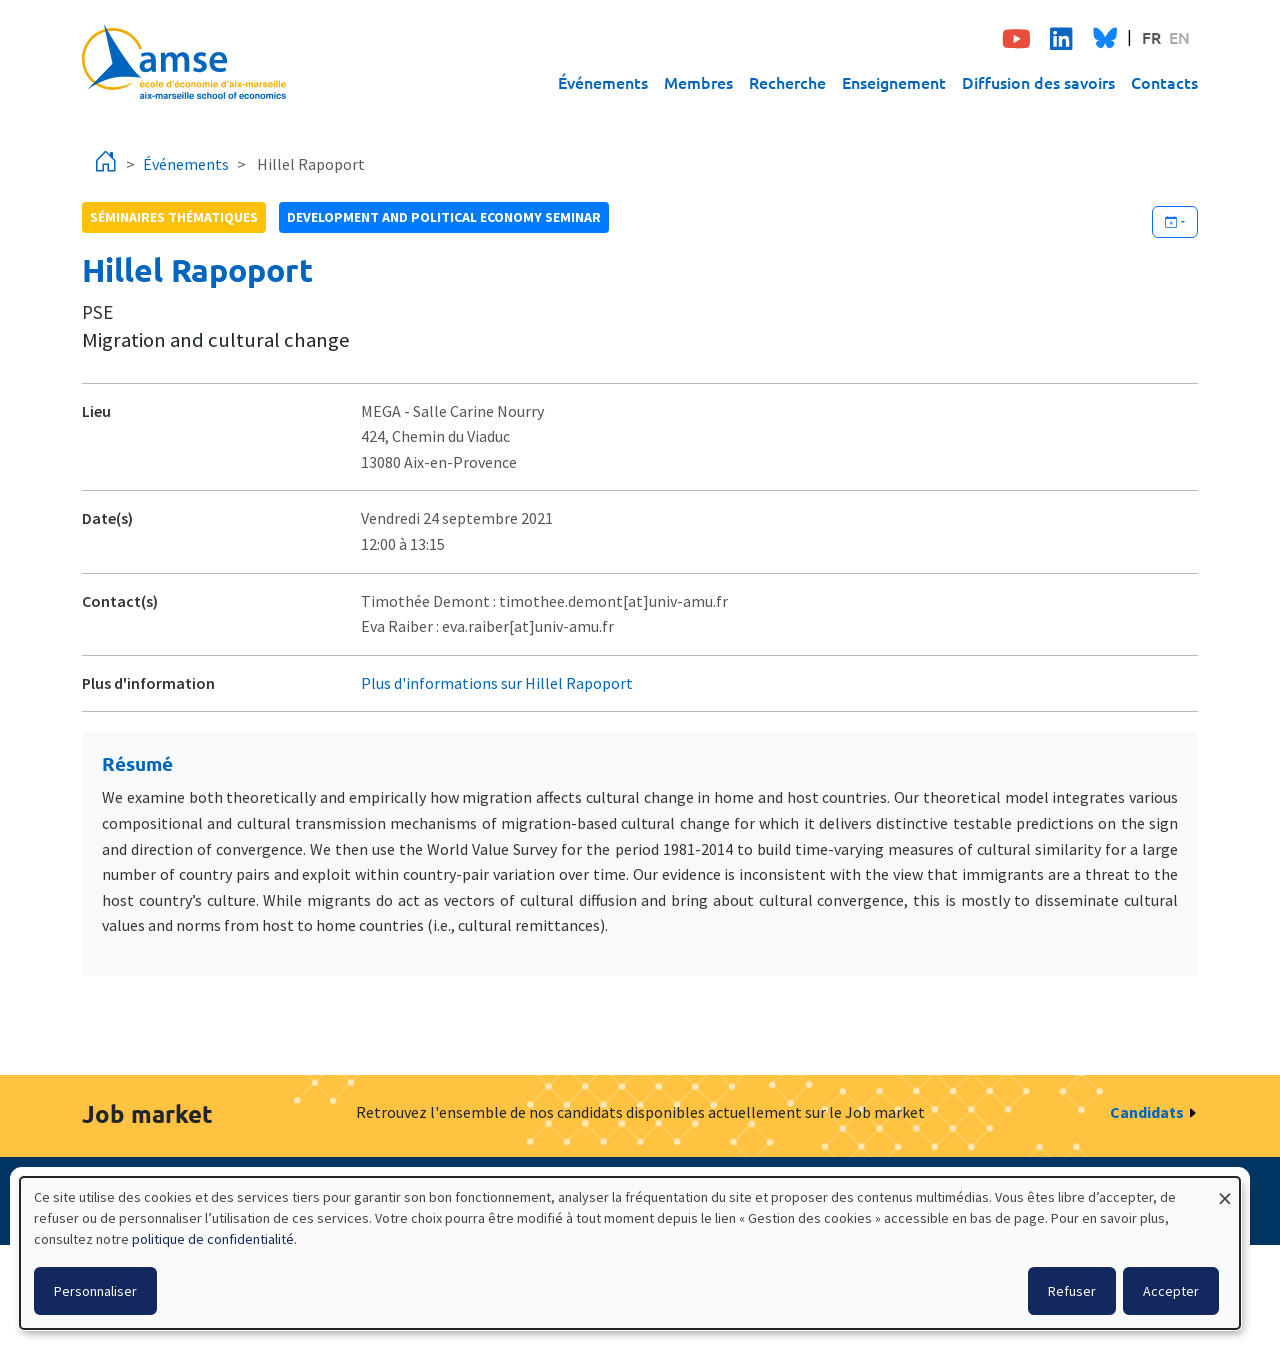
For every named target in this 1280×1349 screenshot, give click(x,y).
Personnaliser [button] (95, 1291)
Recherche (787, 82)
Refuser (1072, 1291)
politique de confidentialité (213, 1239)
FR (1151, 37)
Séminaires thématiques (174, 217)
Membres (698, 82)
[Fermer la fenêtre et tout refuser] (1225, 1189)
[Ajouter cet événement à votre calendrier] (1175, 222)
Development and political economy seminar (444, 217)
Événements (603, 82)
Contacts (1164, 82)
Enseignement (894, 82)
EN (1179, 37)
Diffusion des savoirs (1038, 82)
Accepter (1171, 1291)
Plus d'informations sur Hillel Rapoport (497, 683)
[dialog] (630, 1253)
